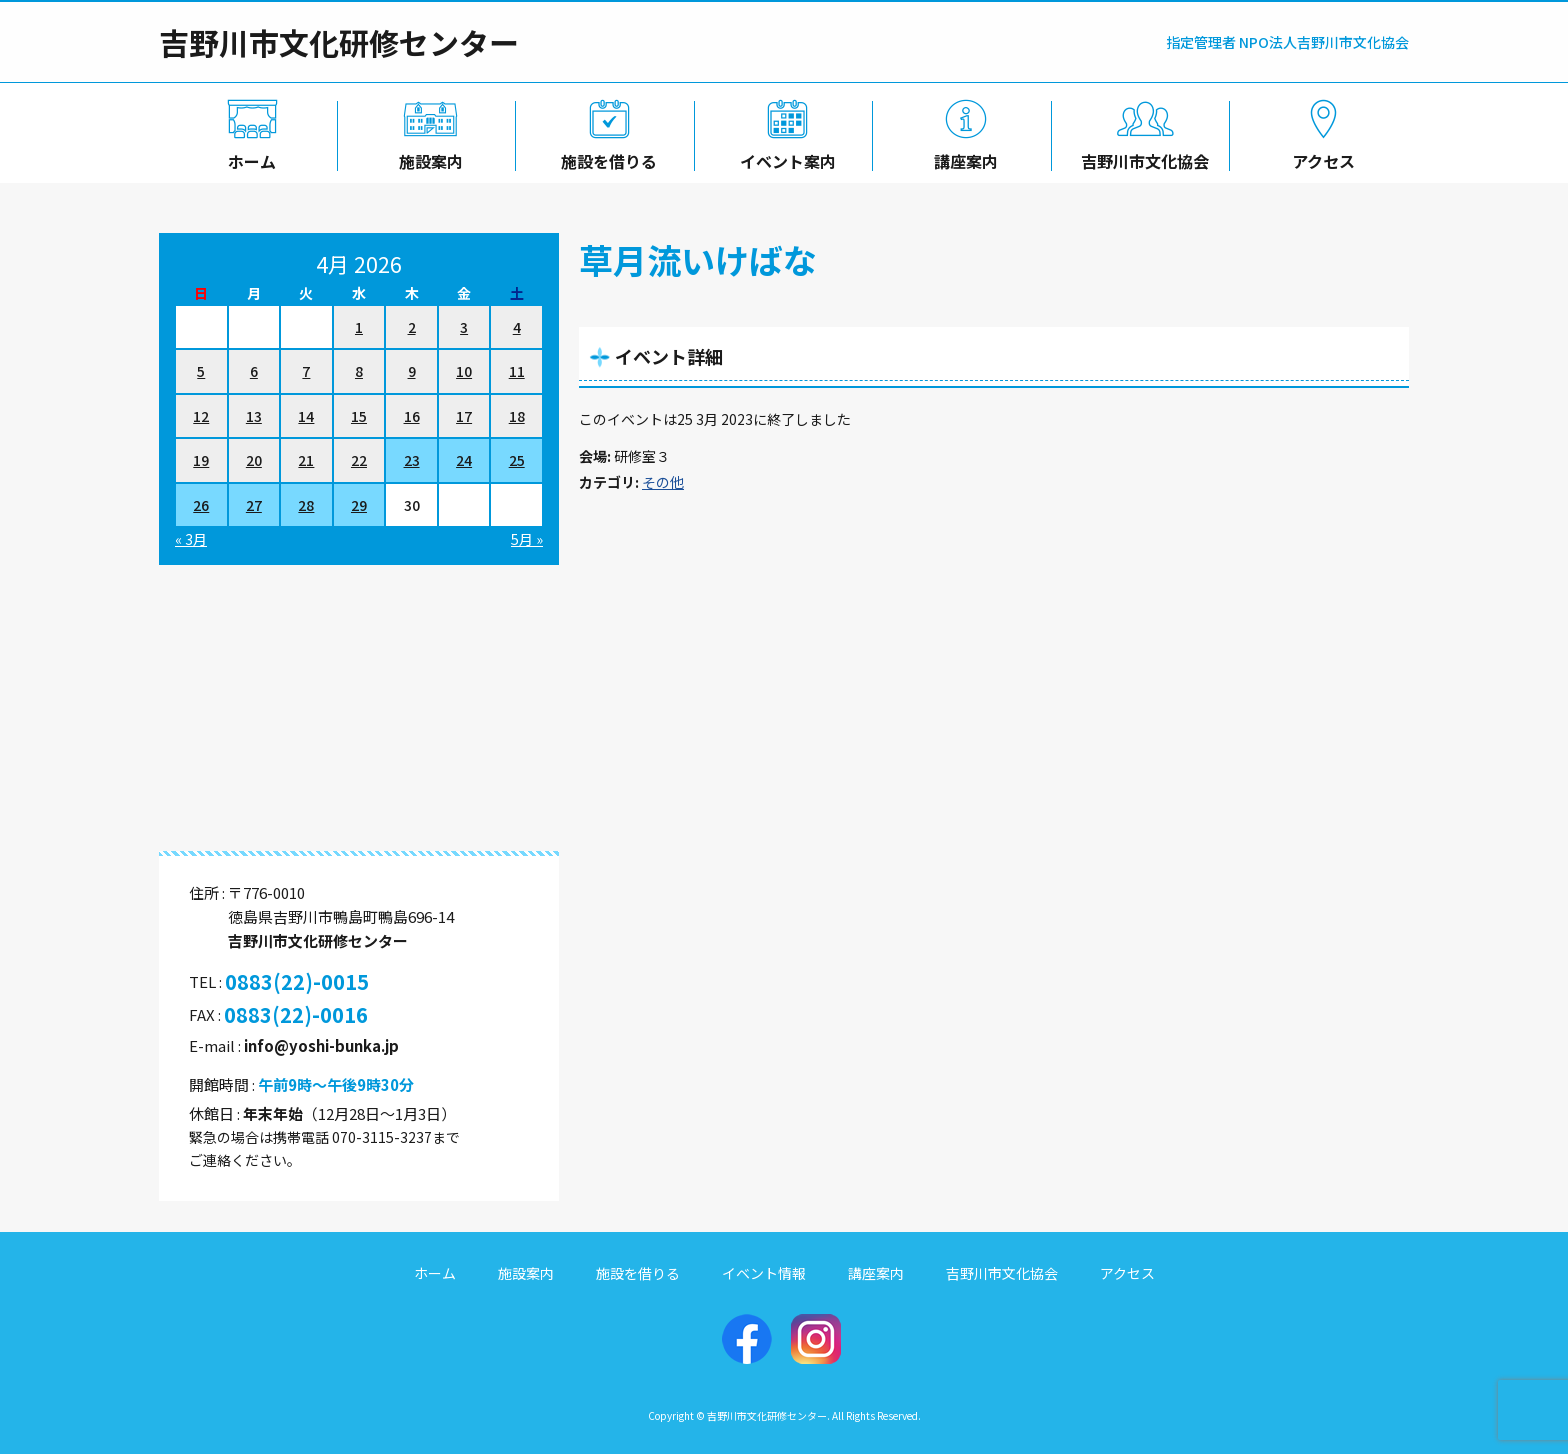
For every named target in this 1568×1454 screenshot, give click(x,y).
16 (412, 416)
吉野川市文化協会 (1141, 157)
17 (464, 416)
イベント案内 (784, 157)
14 (306, 416)
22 (359, 460)
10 (464, 371)
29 (359, 505)
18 (517, 416)
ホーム (248, 157)
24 (464, 460)
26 (201, 505)
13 (254, 416)
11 (517, 371)
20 (254, 460)
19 (201, 460)
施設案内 (427, 157)
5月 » (527, 539)
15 (359, 416)
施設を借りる (605, 157)
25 (517, 460)
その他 (663, 482)
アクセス (1319, 157)
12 (201, 416)
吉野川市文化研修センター (339, 42)
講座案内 (963, 157)
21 (306, 460)
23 (412, 460)
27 (254, 505)
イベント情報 (764, 1273)
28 (306, 505)
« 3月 (191, 539)
